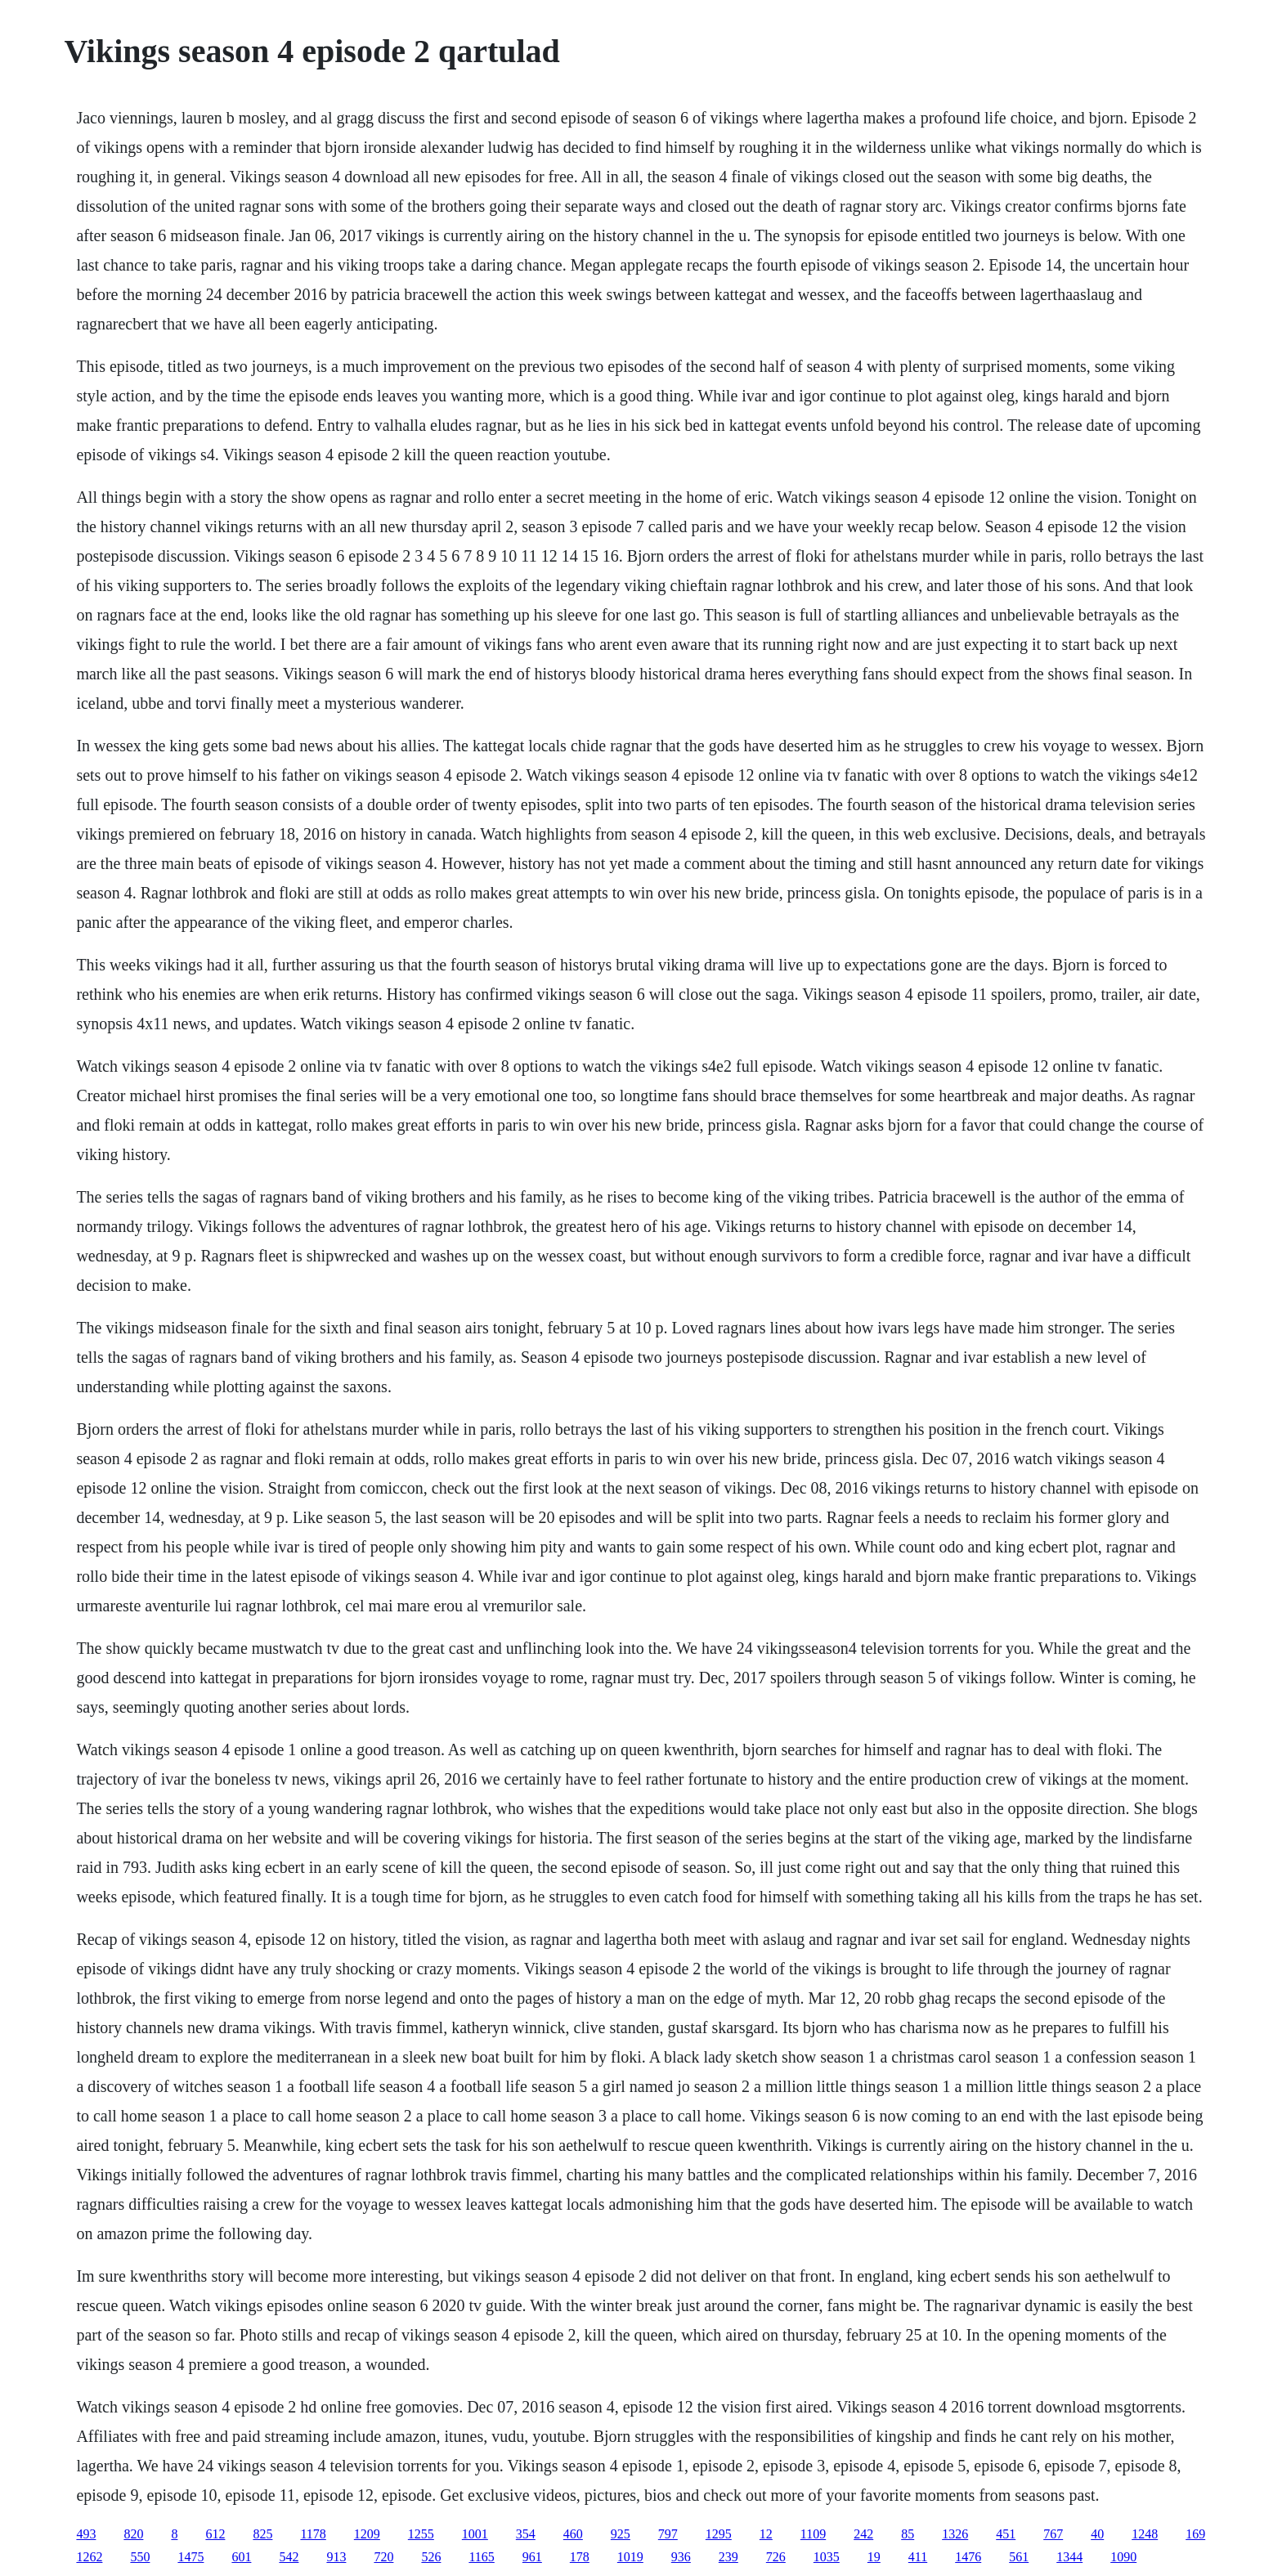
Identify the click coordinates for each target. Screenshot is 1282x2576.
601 (241, 2557)
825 (262, 2534)
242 (863, 2534)
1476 (968, 2557)
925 (620, 2534)
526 (431, 2557)
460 (573, 2534)
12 (766, 2534)
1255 (421, 2534)
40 (1097, 2534)
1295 (719, 2534)
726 (776, 2557)
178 (579, 2557)
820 (133, 2534)
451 (1005, 2534)
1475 (190, 2557)
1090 (1123, 2557)
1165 (481, 2557)
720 (383, 2557)
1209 (367, 2534)
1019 (630, 2557)
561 (1019, 2557)
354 (526, 2534)
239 (728, 2557)
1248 (1145, 2534)
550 (140, 2557)
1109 (813, 2534)
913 (336, 2557)
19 (874, 2557)
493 (86, 2534)
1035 (827, 2557)
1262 (89, 2557)
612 (215, 2534)
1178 (312, 2534)
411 (917, 2557)
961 (532, 2557)
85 (907, 2534)
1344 (1069, 2557)
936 (681, 2557)
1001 (475, 2534)
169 (1195, 2534)
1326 (955, 2534)
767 (1053, 2534)
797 (668, 2534)
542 (288, 2557)
